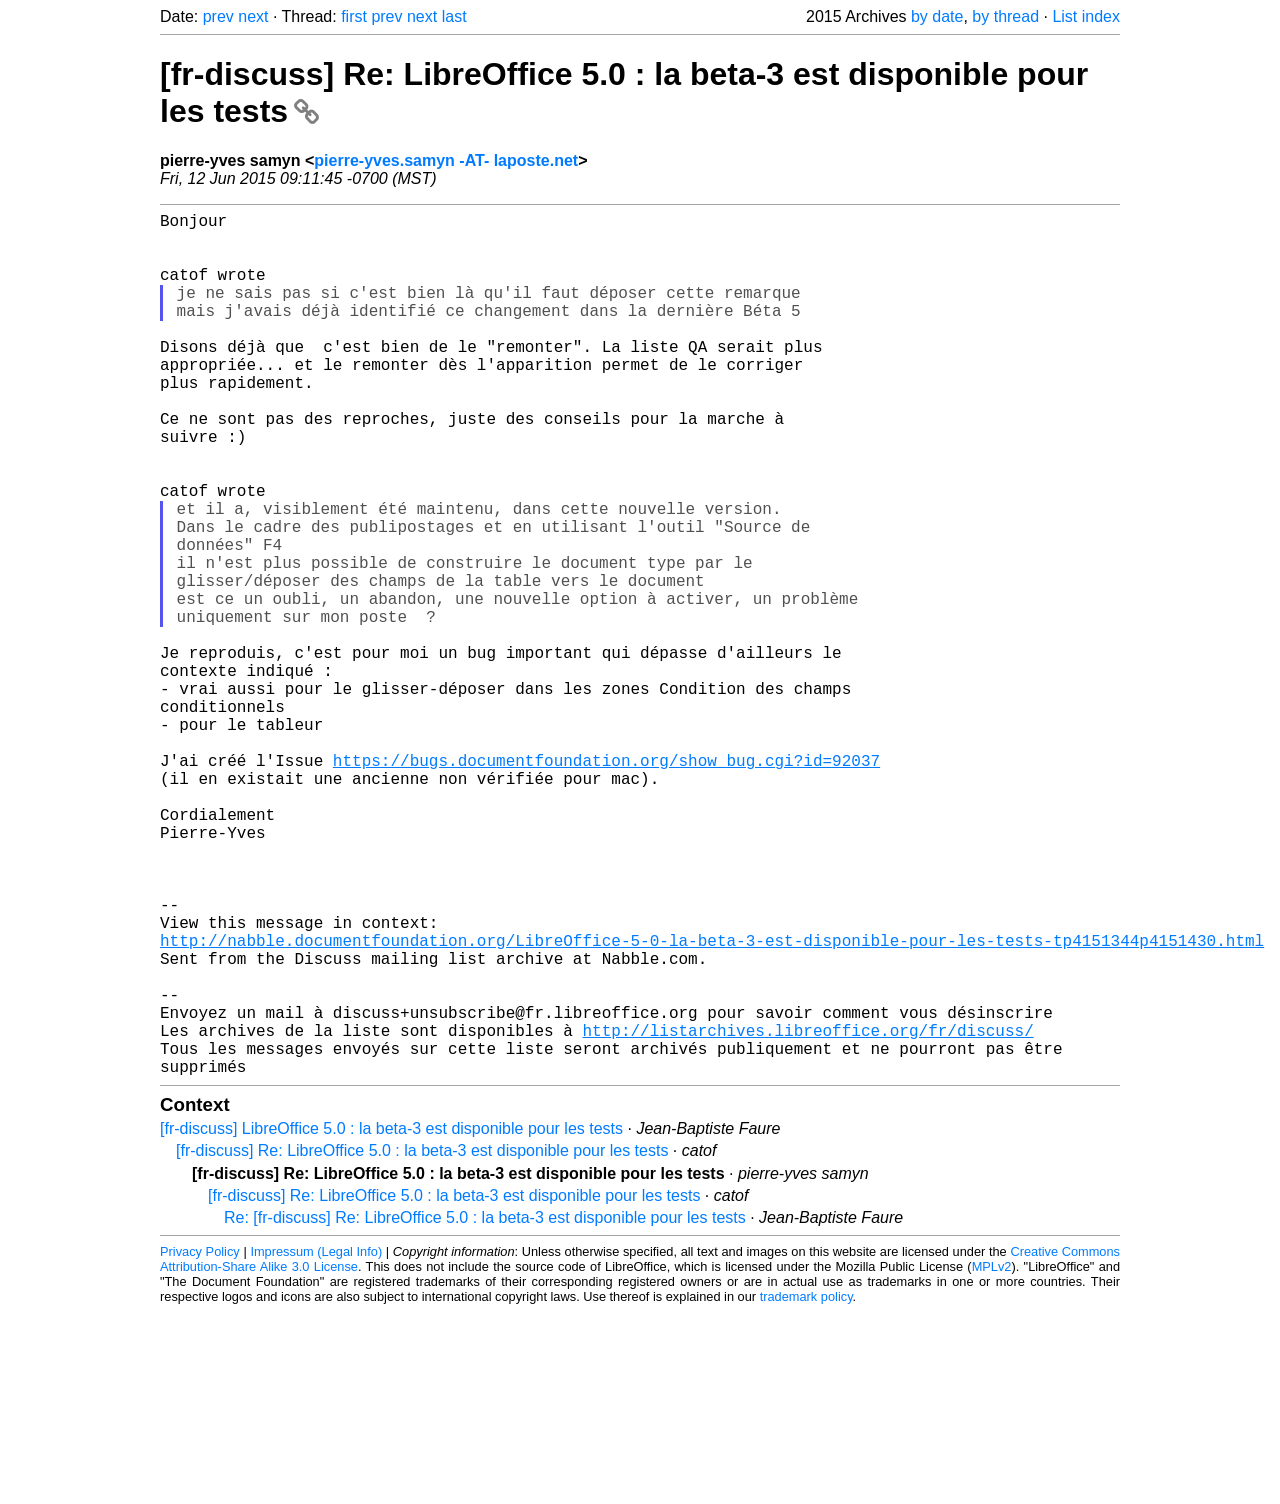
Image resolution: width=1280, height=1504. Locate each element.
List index (1086, 16)
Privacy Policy (200, 1443)
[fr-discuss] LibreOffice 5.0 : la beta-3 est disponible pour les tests (391, 1320)
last (454, 16)
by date (937, 16)
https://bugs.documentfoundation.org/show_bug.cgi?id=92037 (606, 884)
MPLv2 (992, 1458)
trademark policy (806, 1488)
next (253, 16)
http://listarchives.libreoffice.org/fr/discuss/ (807, 1214)
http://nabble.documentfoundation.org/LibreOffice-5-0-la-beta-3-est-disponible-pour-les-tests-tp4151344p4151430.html (712, 1104)
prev (218, 16)
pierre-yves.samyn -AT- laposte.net (446, 160)
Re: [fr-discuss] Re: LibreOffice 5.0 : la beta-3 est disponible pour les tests (485, 1409)
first (354, 16)
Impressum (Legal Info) (316, 1443)
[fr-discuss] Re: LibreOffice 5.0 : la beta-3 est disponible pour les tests (422, 1342)
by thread (1005, 16)
